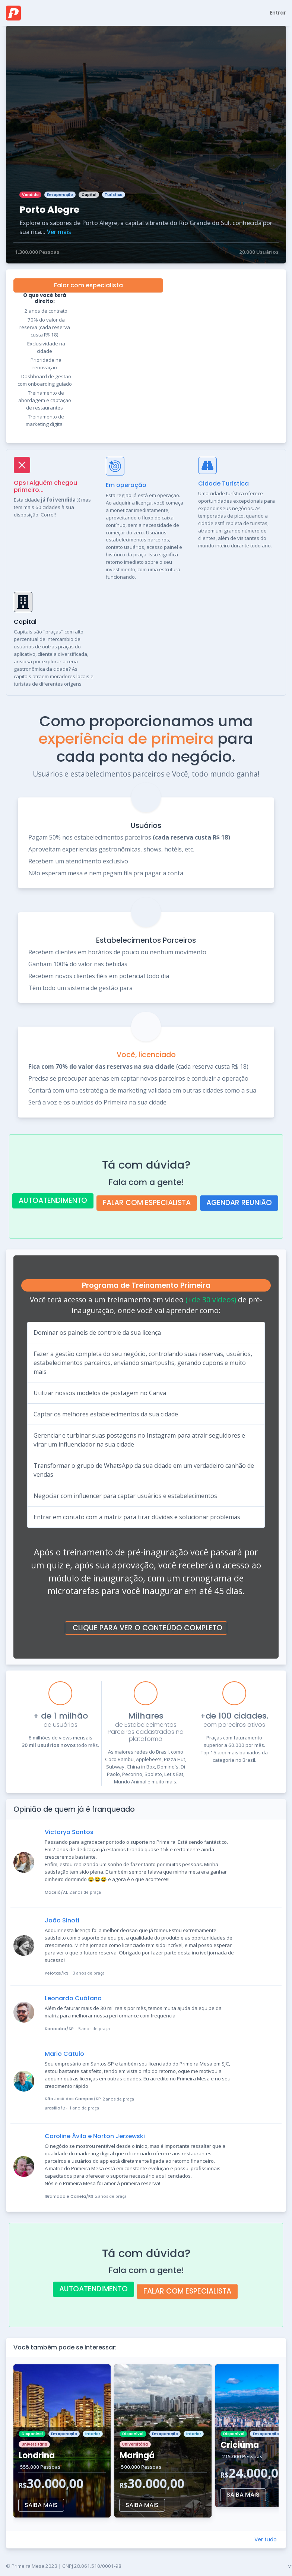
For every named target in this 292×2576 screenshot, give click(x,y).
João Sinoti (62, 1920)
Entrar (278, 12)
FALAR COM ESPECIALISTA (147, 1203)
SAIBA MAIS (41, 2505)
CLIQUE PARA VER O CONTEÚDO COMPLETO (147, 1628)
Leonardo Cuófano (73, 1998)
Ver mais (59, 232)
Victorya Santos (69, 1832)
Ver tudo (265, 2539)
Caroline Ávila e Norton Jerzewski (95, 2136)
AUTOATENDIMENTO (53, 1200)
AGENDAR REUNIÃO (239, 1203)
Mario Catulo (64, 2053)
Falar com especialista (88, 285)
